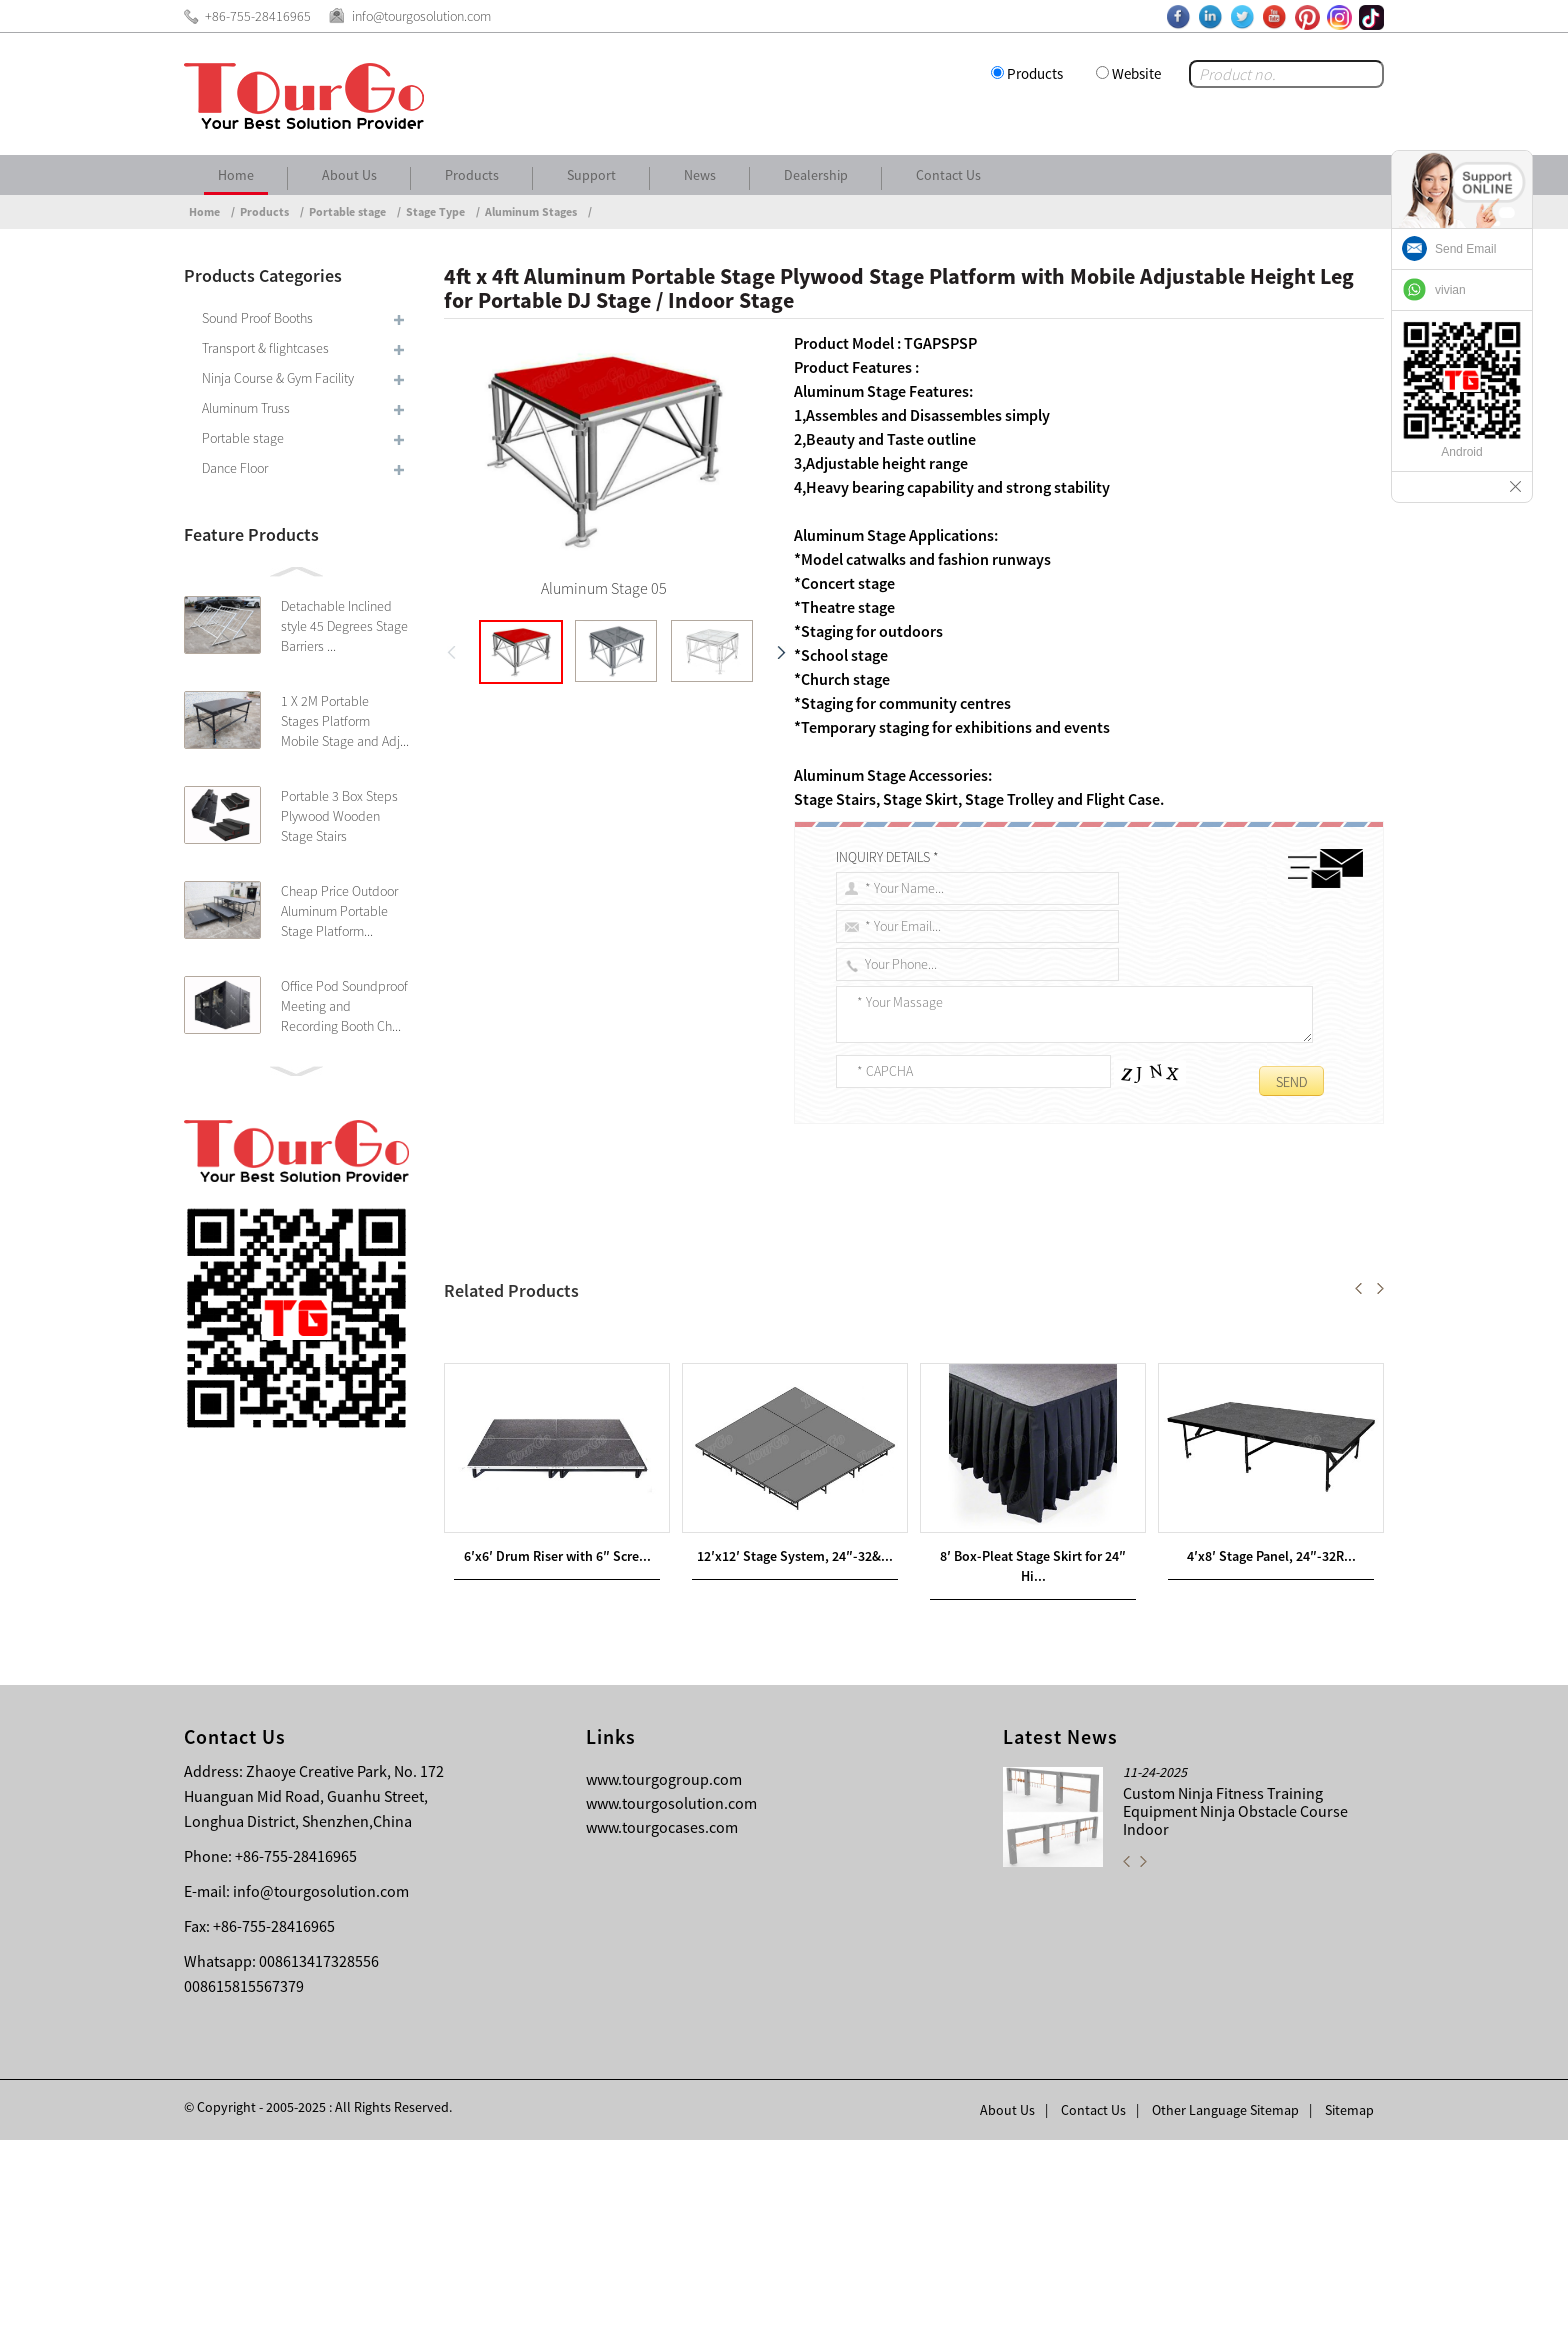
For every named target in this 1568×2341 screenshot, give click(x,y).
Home (236, 175)
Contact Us (948, 175)
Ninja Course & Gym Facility (278, 378)
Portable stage (347, 211)
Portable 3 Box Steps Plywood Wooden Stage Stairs (339, 816)
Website (1136, 73)
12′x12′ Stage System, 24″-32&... (795, 1757)
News (700, 175)
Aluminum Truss (246, 408)
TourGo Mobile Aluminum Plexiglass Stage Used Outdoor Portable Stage (697, 1407)
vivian (1450, 290)
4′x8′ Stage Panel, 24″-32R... (1271, 1757)
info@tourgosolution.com (321, 2092)
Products (1035, 73)
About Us (349, 175)
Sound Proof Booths (257, 318)
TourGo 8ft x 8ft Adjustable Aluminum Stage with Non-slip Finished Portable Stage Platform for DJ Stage (807, 1383)
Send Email (1465, 249)
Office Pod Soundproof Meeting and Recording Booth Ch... (344, 1006)
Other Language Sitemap (1225, 2311)
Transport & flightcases (265, 348)
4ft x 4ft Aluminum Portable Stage (589, 1271)
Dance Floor (235, 468)
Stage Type (435, 211)
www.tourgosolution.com (671, 2004)
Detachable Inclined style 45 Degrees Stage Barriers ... (344, 626)
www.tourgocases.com (662, 2028)
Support (591, 175)
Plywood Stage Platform (806, 1271)
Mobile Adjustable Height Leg (1043, 1271)
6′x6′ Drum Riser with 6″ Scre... (557, 1757)
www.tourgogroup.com (664, 1980)
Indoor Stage (513, 1295)
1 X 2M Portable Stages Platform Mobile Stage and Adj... (345, 721)
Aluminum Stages (531, 211)
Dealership (816, 175)
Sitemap (1349, 2311)
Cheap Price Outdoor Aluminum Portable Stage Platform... (339, 911)
